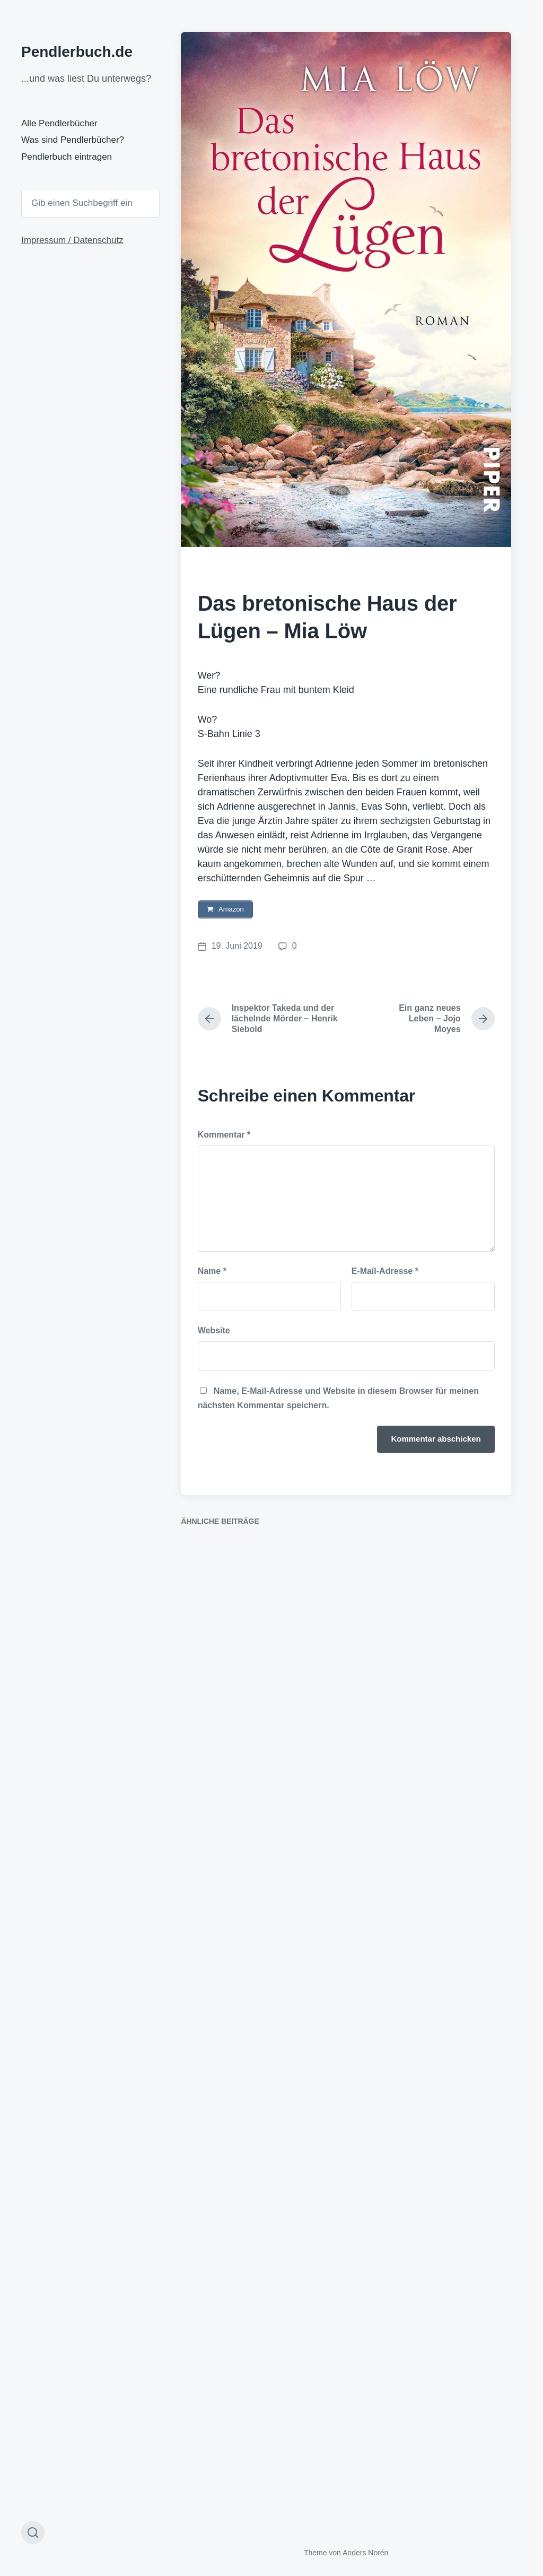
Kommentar (224, 1135)
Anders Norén (365, 2554)
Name (212, 1272)
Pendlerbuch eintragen (66, 157)
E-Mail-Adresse (385, 1272)
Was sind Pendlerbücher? (72, 140)
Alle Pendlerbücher (59, 123)
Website (214, 1331)
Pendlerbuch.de (77, 52)
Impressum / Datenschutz (72, 240)
